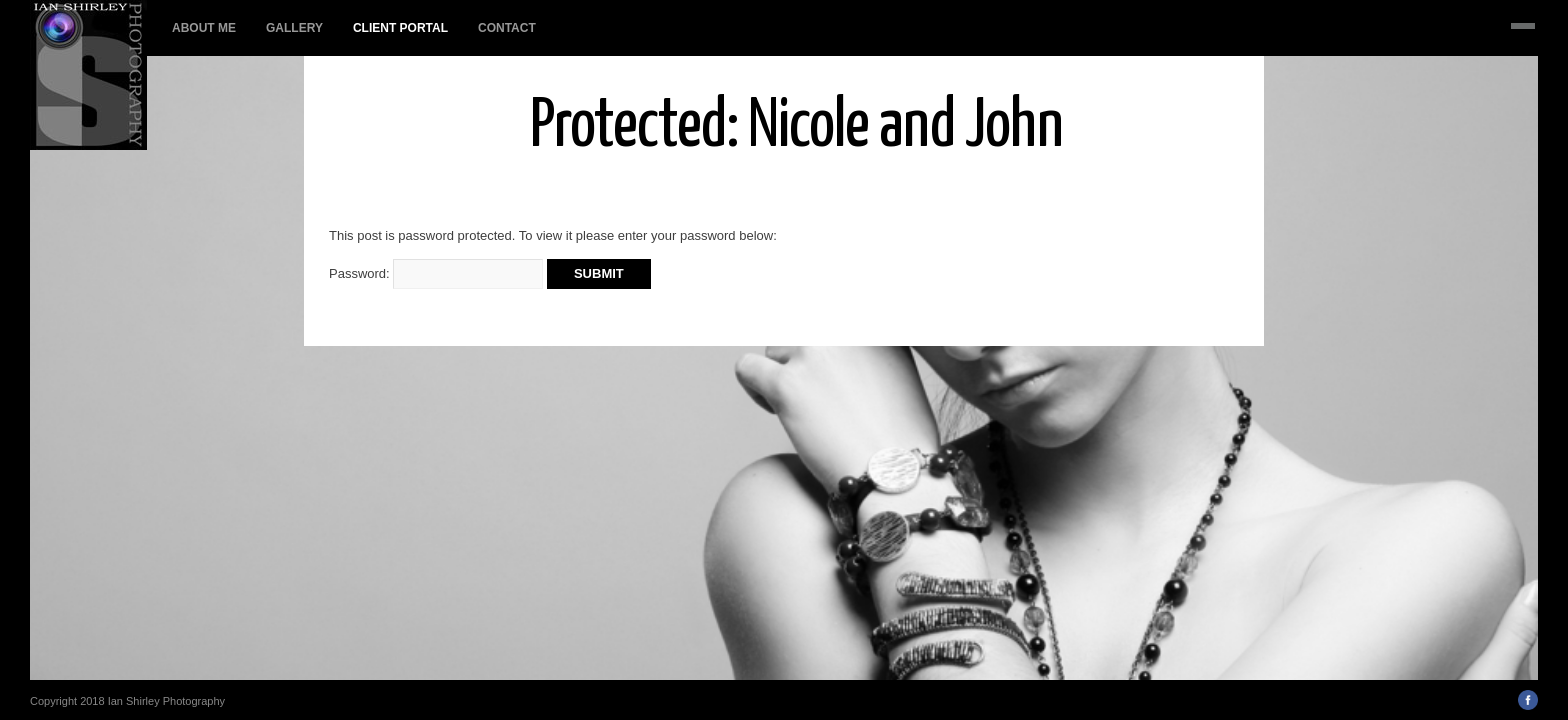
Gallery (294, 28)
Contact (507, 28)
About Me (204, 28)
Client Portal (400, 28)
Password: (436, 273)
